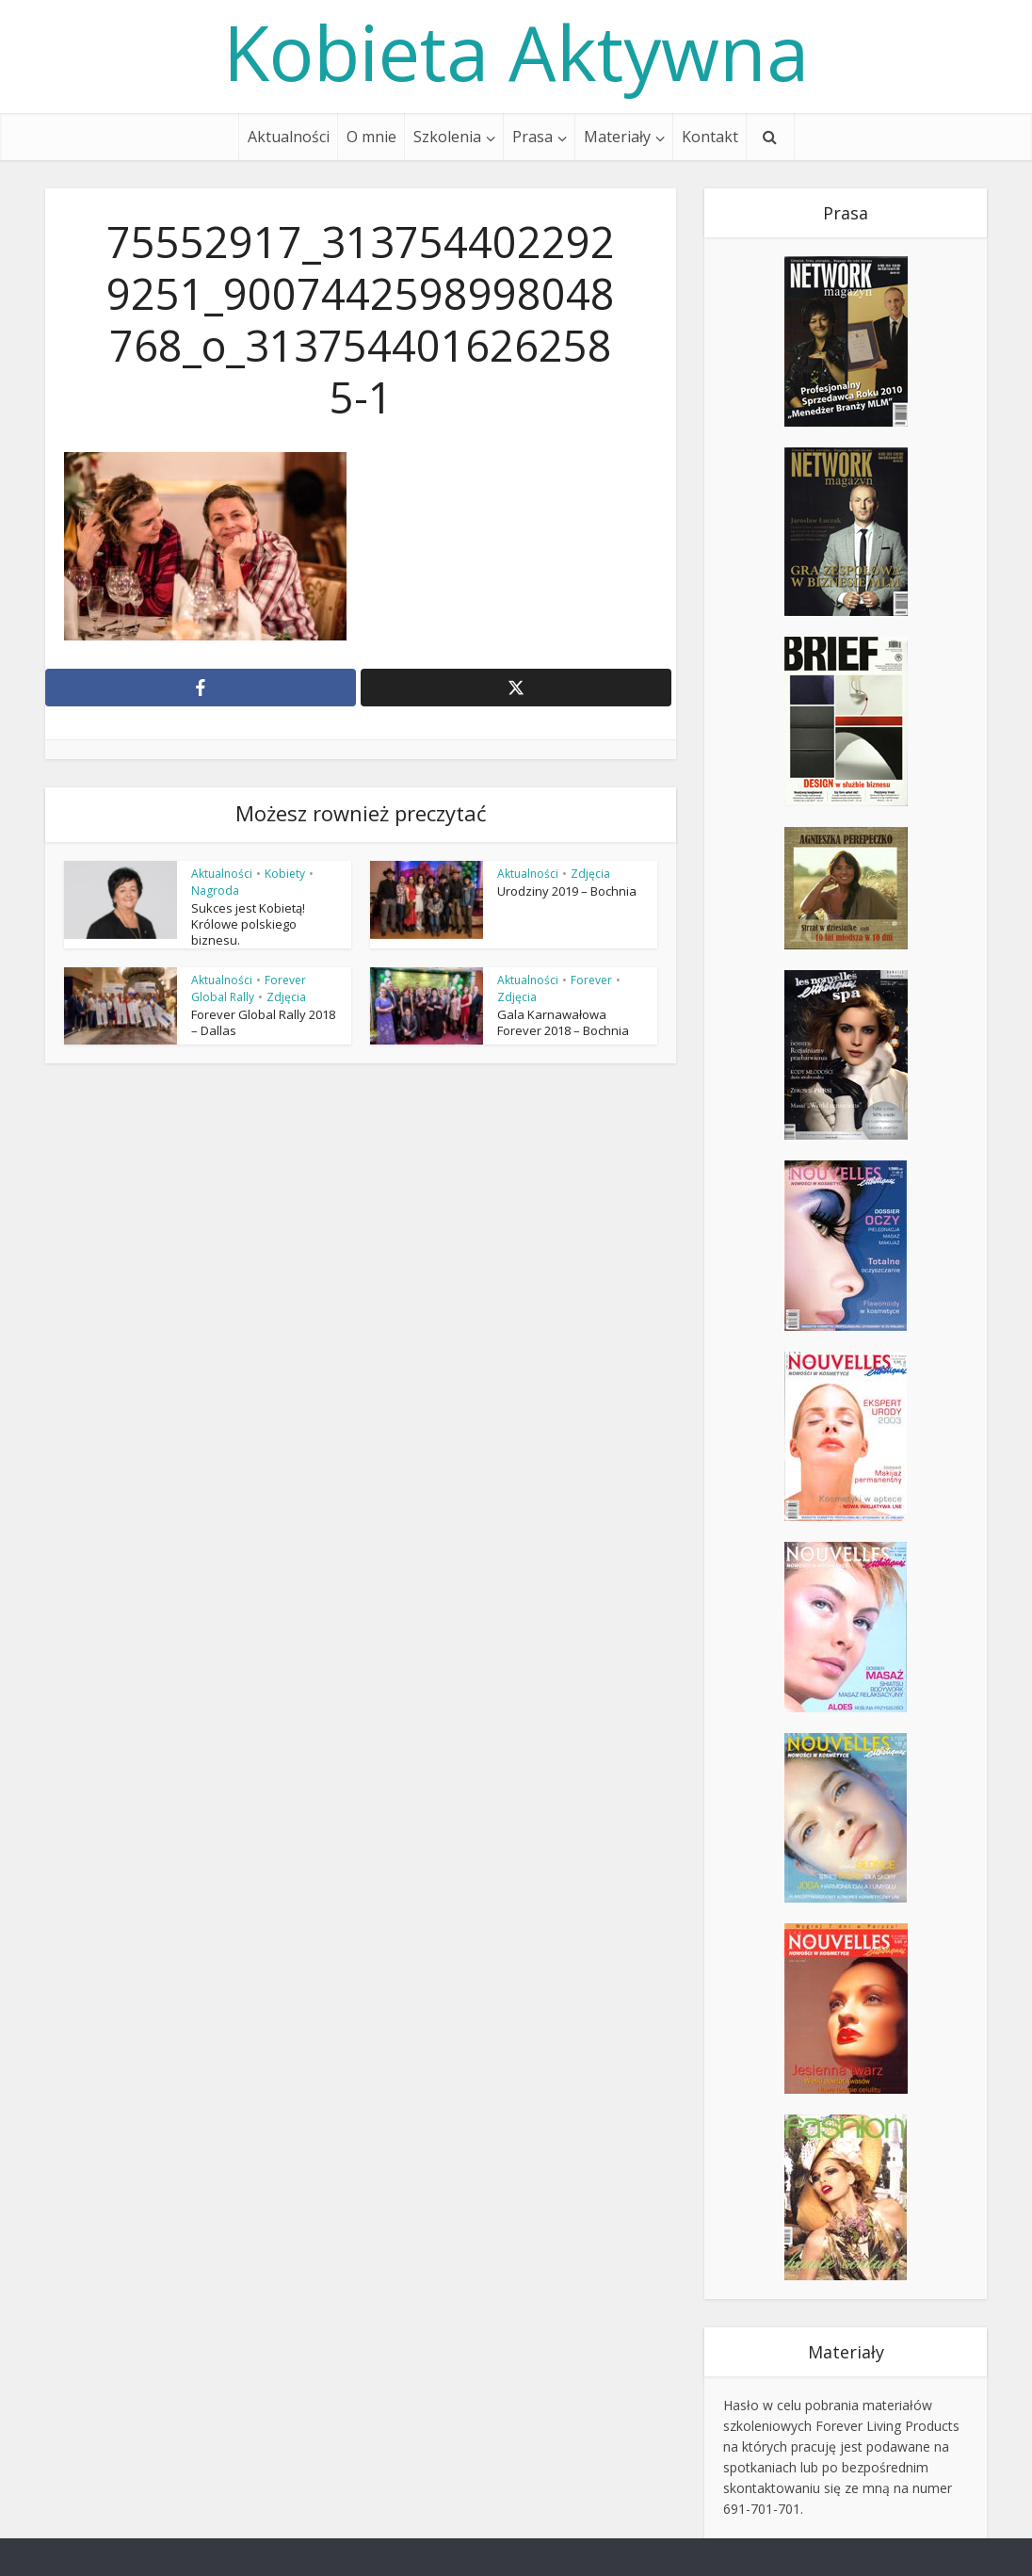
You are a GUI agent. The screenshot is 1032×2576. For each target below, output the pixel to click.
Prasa (532, 136)
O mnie (371, 136)
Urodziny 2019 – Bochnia (567, 891)
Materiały (617, 136)
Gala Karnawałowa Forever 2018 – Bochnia (563, 1022)
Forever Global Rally (248, 988)
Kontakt (710, 136)
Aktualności (289, 136)
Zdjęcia (590, 874)
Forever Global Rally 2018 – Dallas (263, 1022)
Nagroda (215, 891)
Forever (591, 980)
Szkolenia (447, 136)
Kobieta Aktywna (516, 51)
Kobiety (285, 874)
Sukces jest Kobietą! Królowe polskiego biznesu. (248, 923)
